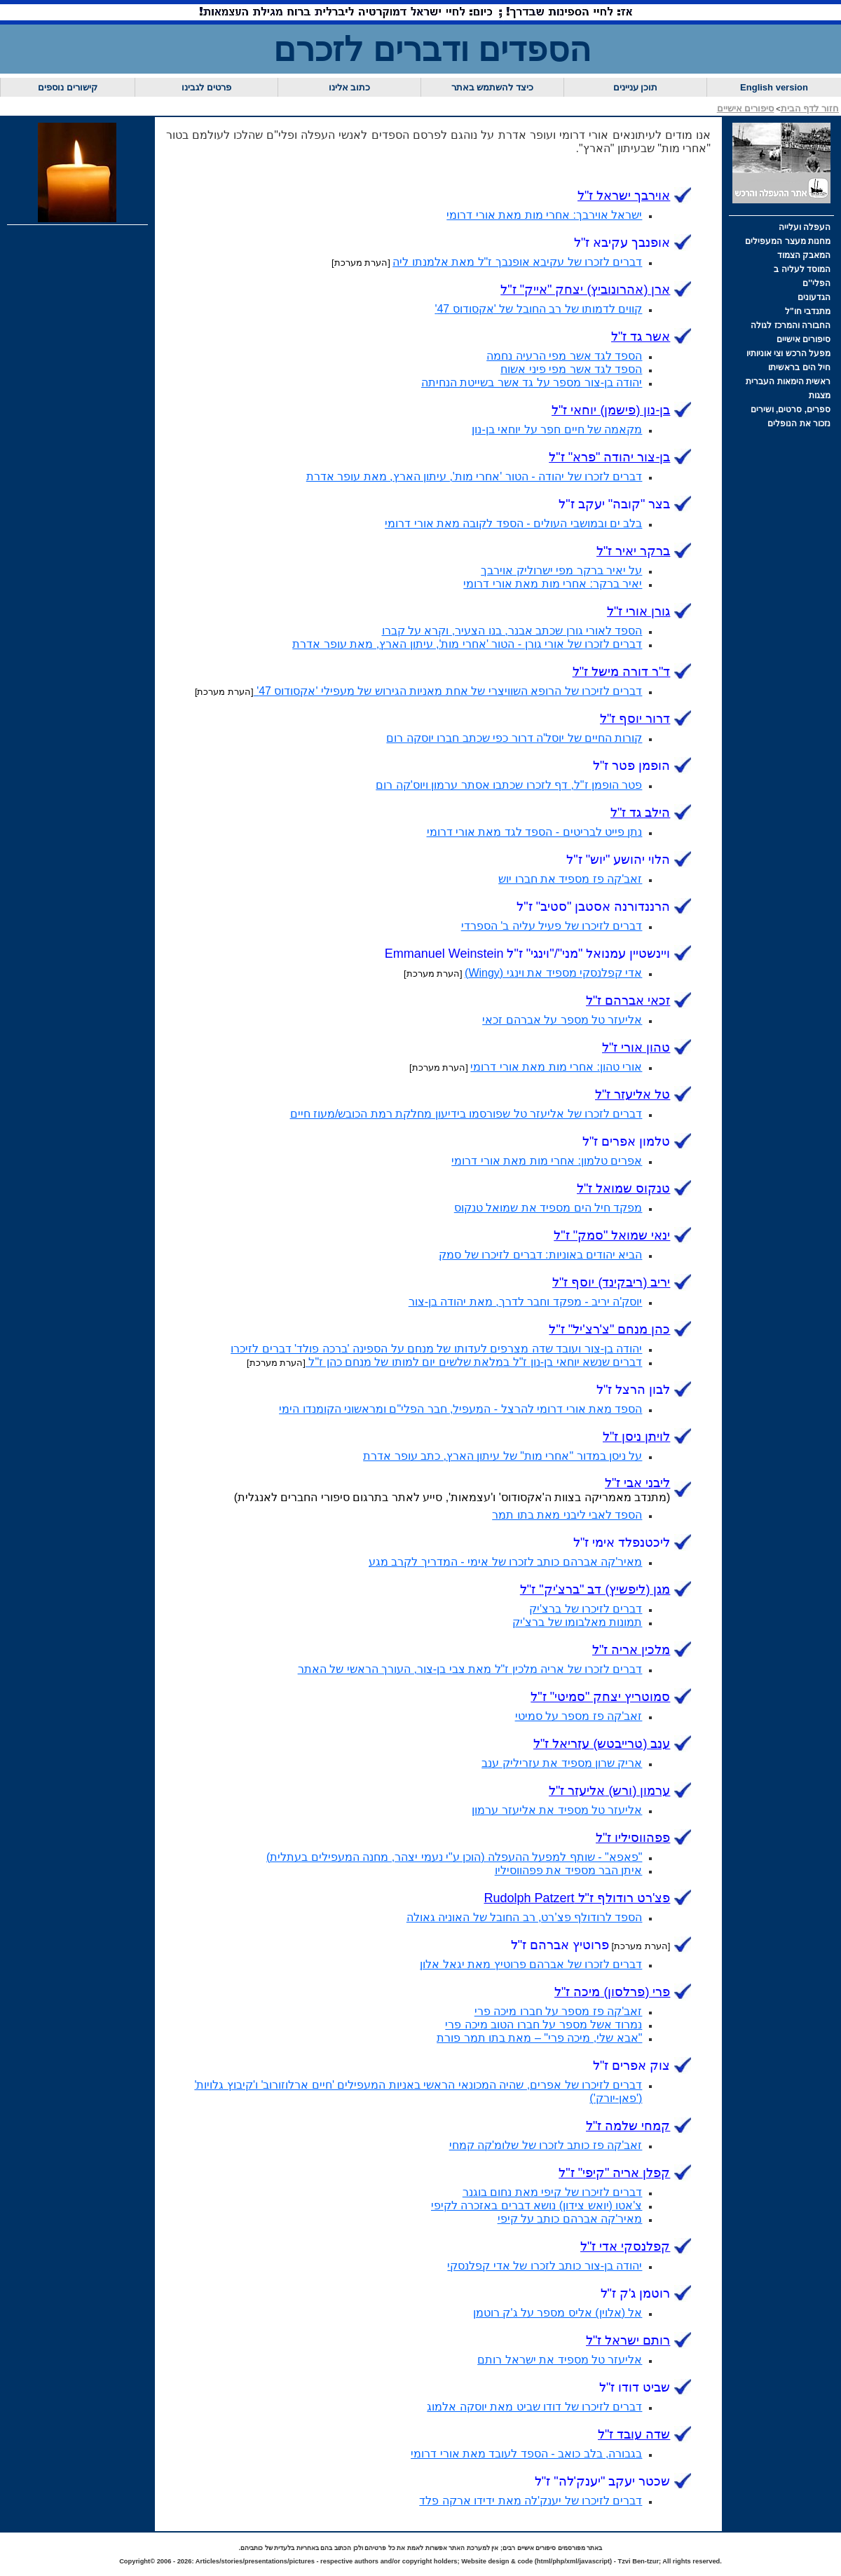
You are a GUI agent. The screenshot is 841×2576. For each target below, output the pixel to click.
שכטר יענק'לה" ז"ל (603, 2481)
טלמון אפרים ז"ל (626, 1141)
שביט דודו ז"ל (634, 2387)
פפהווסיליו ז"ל (633, 1838)
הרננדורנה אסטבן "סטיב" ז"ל (593, 907)
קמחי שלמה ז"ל (628, 2126)
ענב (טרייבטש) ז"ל (601, 1744)
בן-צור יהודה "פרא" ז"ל (609, 457)
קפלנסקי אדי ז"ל (625, 2246)
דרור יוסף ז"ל (635, 719)
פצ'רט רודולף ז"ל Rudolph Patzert (577, 1898)
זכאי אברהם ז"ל (628, 1001)
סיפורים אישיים (745, 108)
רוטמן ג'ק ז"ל (636, 2293)
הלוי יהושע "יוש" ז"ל (618, 860)
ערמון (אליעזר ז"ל (609, 1791)
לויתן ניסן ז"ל (636, 1437)
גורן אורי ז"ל (638, 611)
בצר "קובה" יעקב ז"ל (614, 504)
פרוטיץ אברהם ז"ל (560, 1945)
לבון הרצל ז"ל (633, 1390)
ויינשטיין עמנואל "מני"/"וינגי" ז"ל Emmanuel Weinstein (528, 954)
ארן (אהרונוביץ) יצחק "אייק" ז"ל (585, 290)
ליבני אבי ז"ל (637, 1483)
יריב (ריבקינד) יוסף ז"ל (611, 1282)
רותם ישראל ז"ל (628, 2340)
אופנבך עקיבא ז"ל (622, 243)
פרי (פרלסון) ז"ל (612, 1992)
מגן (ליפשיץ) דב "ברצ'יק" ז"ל (595, 1589)
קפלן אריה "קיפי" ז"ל (614, 2173)
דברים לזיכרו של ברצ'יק (585, 1609)
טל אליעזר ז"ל (632, 1094)
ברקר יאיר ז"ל (633, 551)
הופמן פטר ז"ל (631, 766)
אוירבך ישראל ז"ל (623, 196)
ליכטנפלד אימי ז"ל (621, 1543)
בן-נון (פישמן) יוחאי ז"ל (611, 410)
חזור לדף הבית (810, 108)
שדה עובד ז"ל (634, 2434)
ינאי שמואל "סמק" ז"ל (612, 1235)
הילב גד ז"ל (640, 813)
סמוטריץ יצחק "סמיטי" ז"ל (600, 1697)
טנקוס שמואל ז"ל (623, 1188)
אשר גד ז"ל (640, 337)
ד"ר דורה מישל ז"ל (622, 672)
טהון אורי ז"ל (636, 1047)
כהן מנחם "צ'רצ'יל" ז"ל (609, 1329)
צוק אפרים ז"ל (631, 2066)
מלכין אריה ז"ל (631, 1650)
